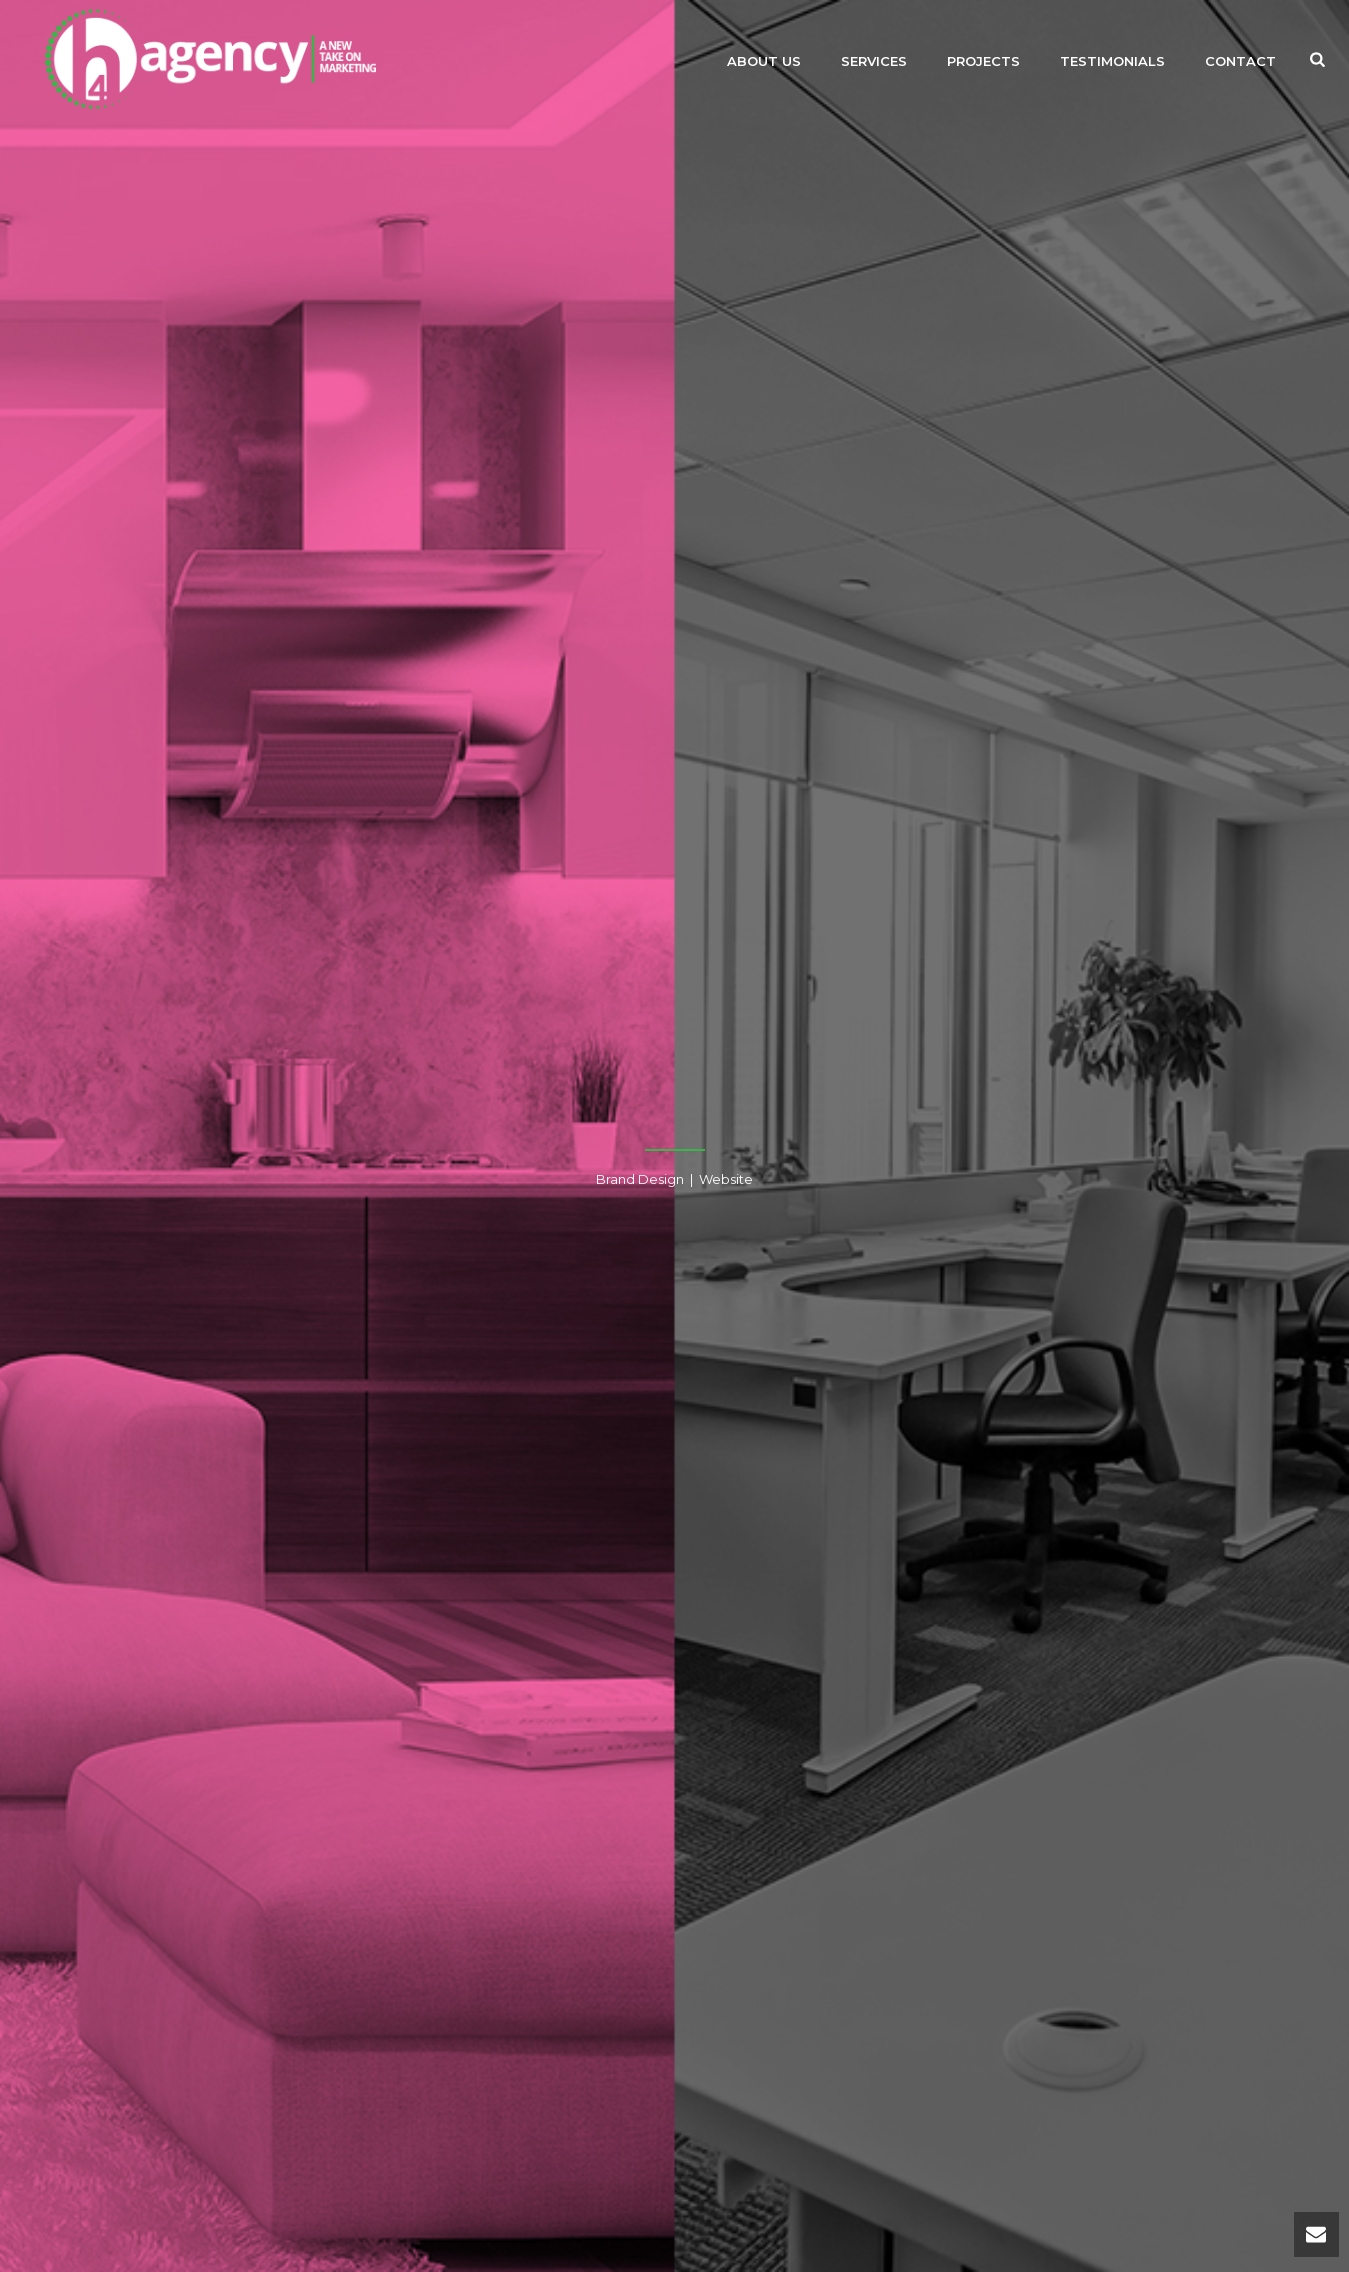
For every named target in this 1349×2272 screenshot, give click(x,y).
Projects (983, 61)
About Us (764, 61)
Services (874, 61)
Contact (1240, 61)
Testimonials (1112, 61)
